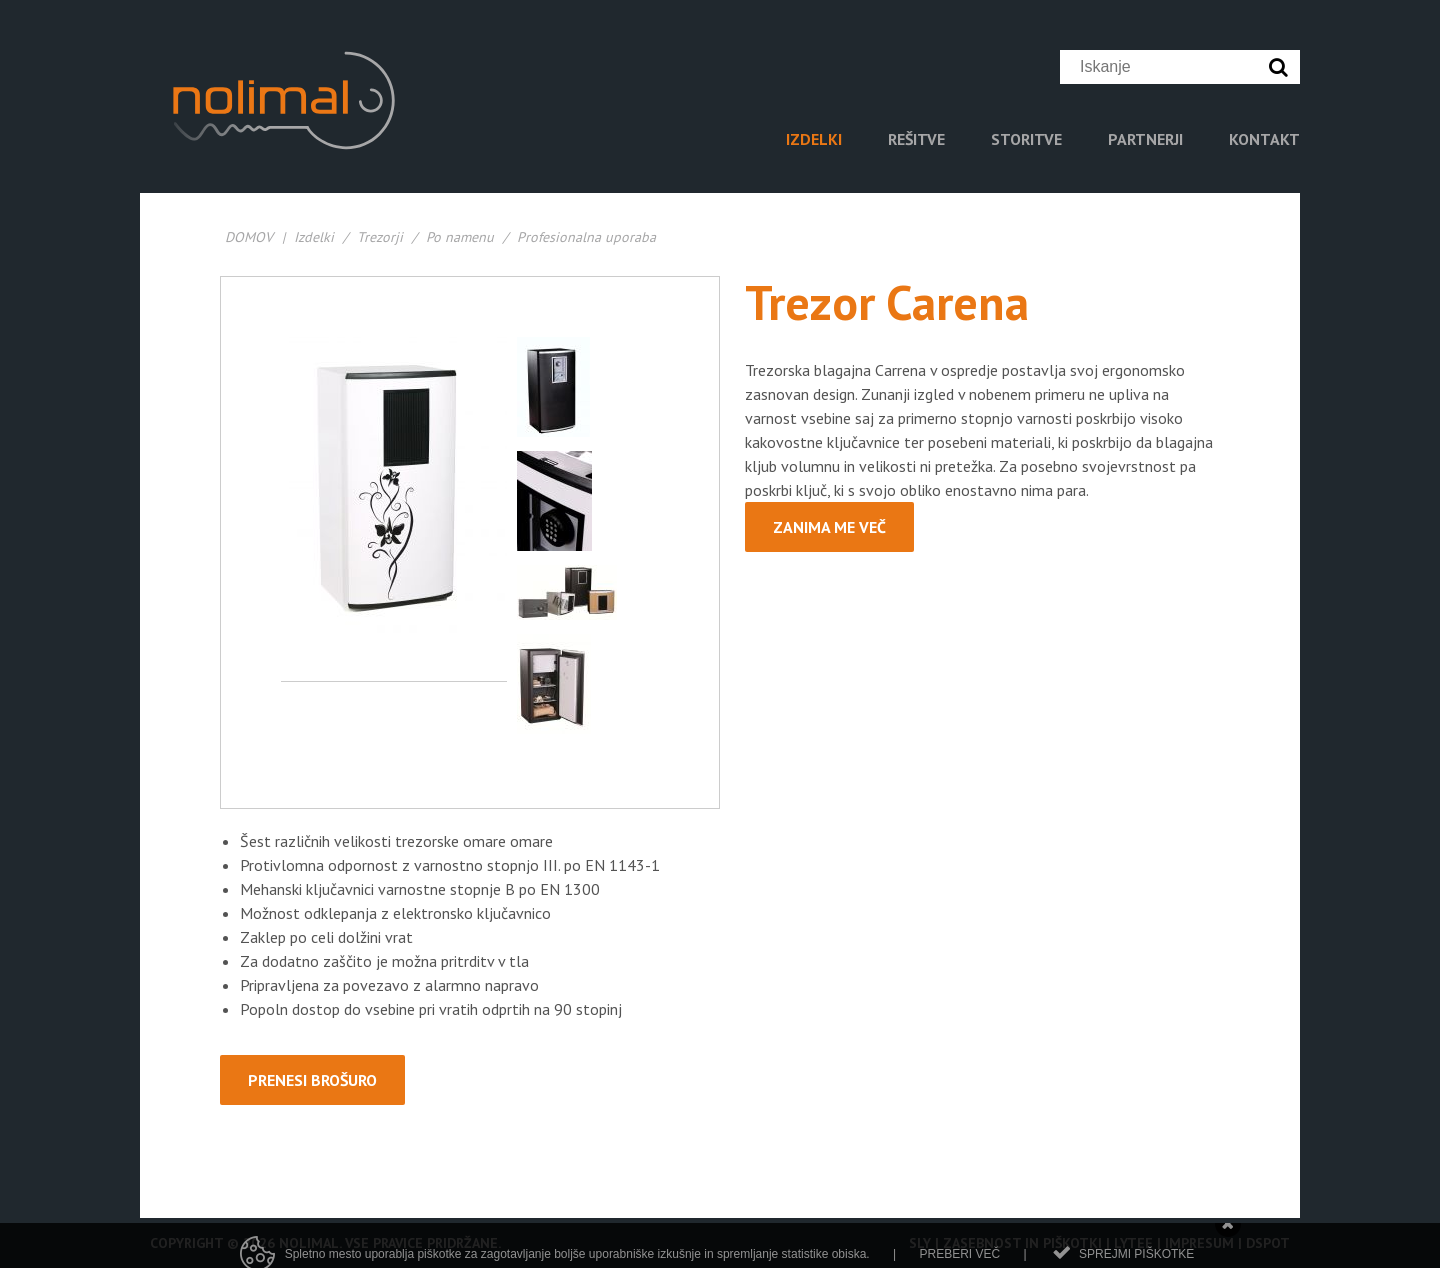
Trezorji (380, 237)
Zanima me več (829, 527)
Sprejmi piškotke (1136, 1259)
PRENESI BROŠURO (312, 1080)
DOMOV (249, 237)
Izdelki (314, 237)
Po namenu (462, 237)
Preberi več (959, 1259)
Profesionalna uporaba (586, 237)
